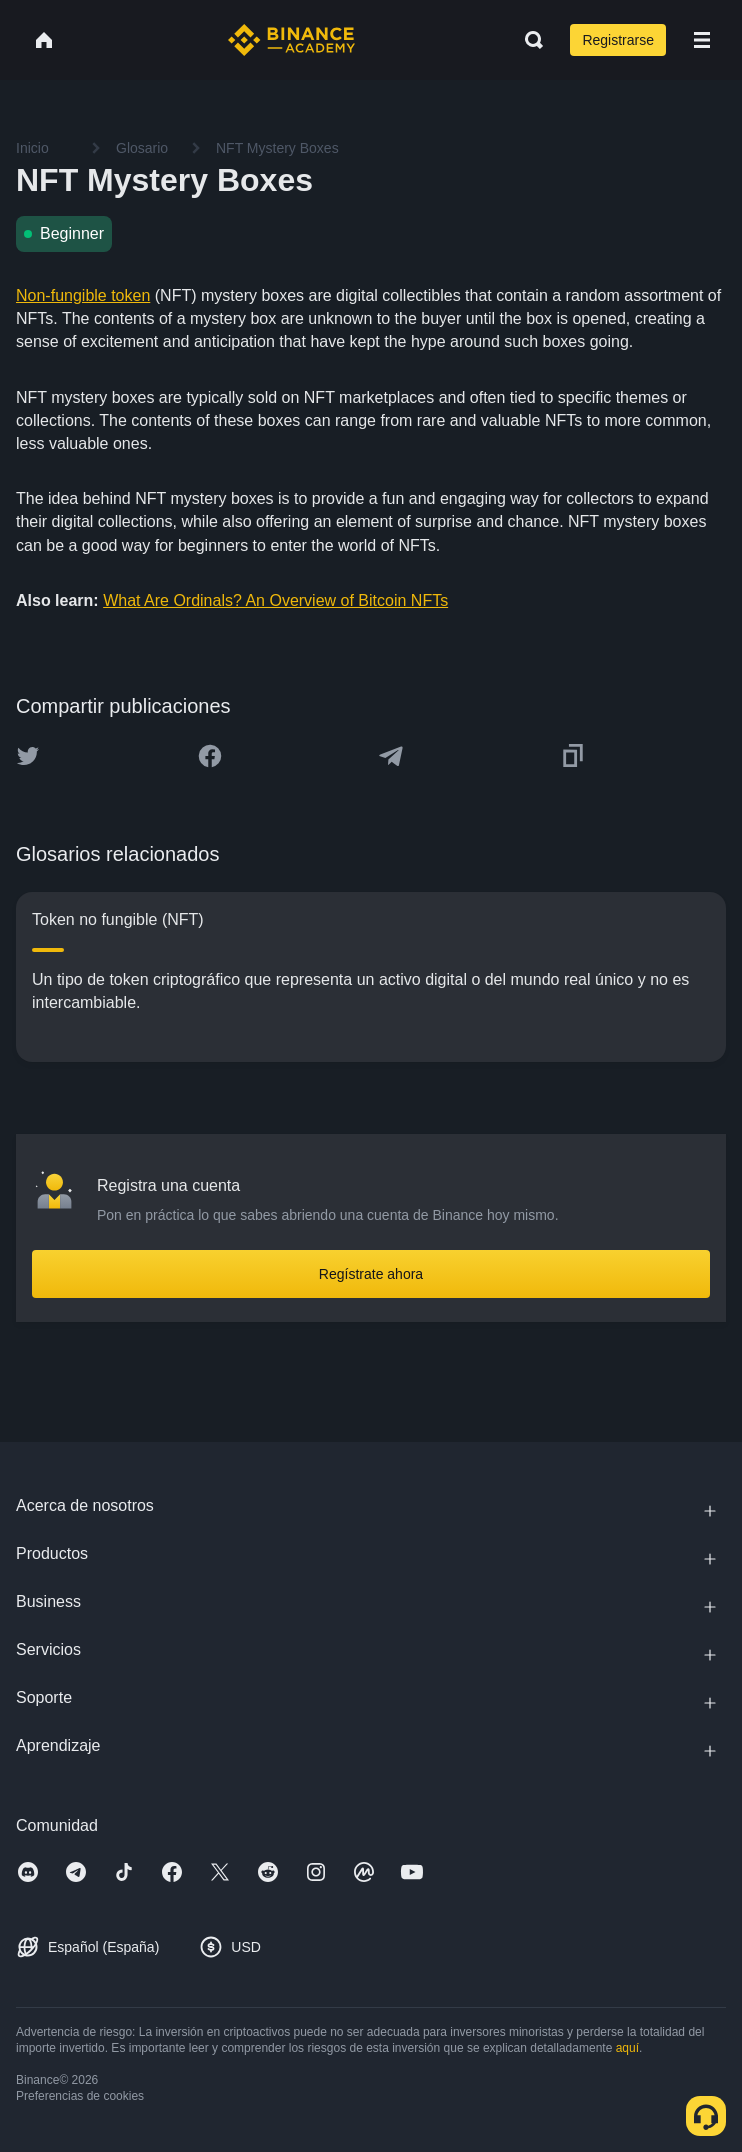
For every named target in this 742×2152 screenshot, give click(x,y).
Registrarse (618, 40)
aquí (627, 2048)
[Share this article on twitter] (28, 756)
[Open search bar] (528, 40)
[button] (702, 40)
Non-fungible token (83, 295)
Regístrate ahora (371, 1274)
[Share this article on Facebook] (210, 756)
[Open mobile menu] (702, 40)
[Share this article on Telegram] (391, 756)
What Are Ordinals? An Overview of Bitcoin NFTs (275, 600)
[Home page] (291, 40)
